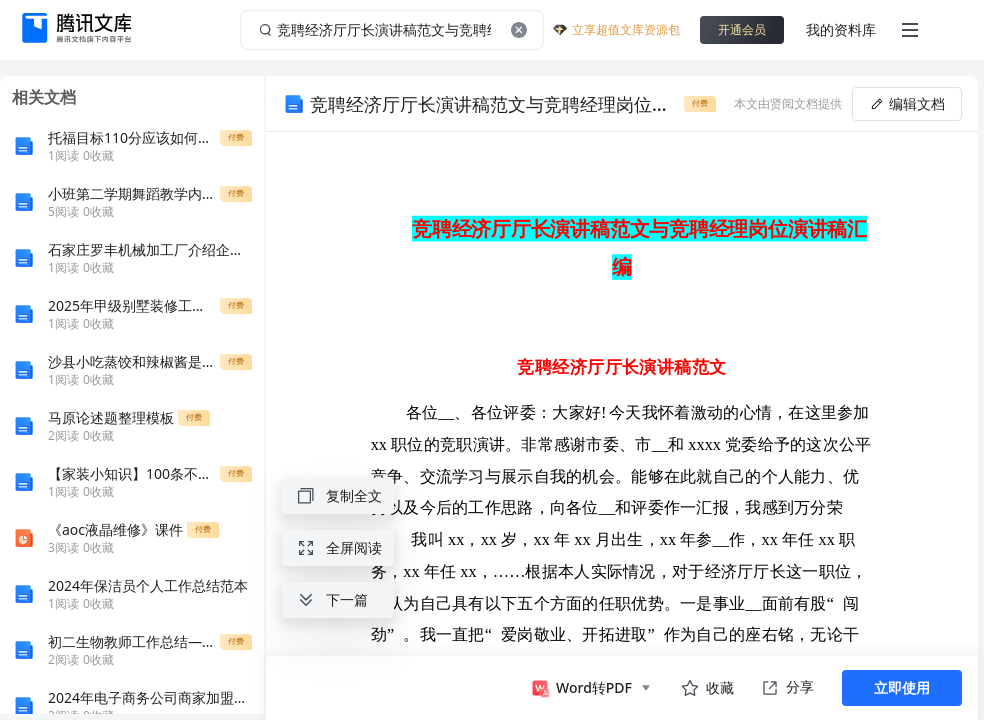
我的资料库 (841, 29)
